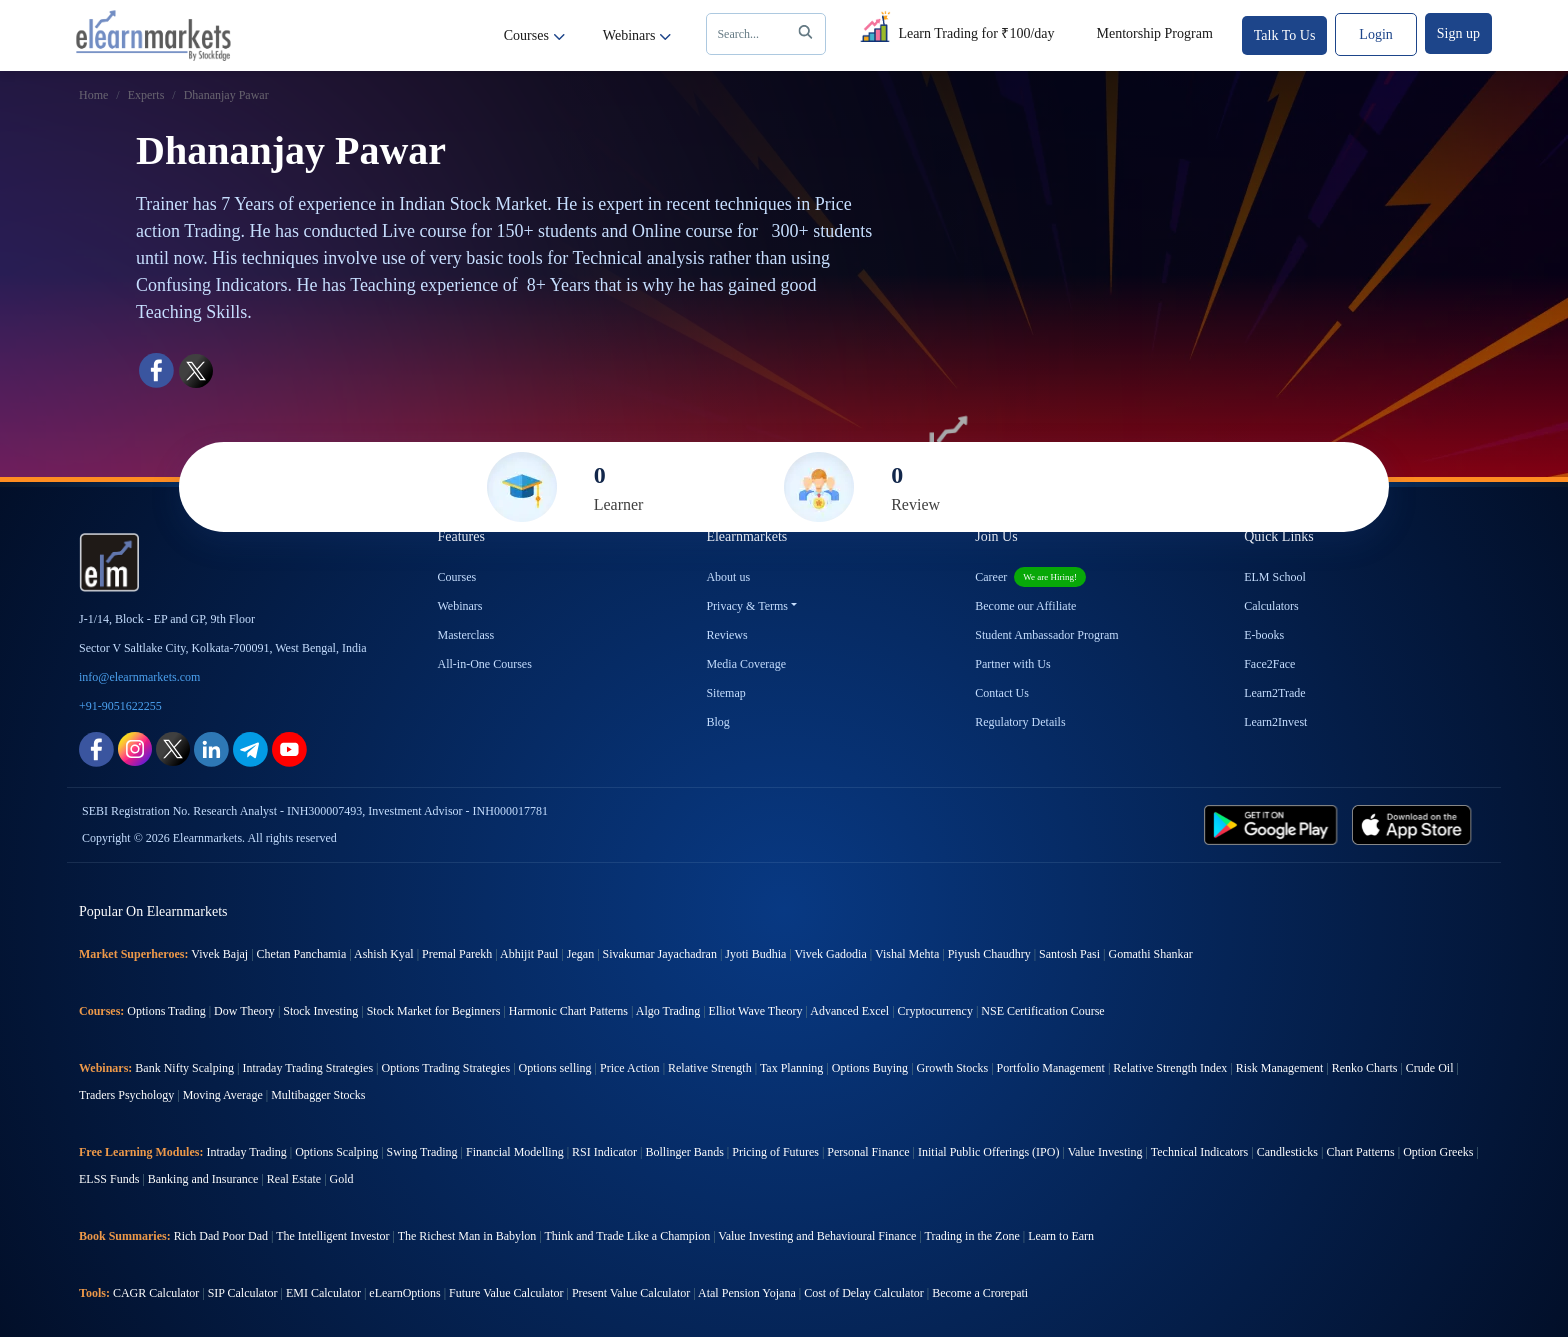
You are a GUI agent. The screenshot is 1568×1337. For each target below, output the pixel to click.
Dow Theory (244, 1011)
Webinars (637, 35)
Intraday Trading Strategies (307, 1068)
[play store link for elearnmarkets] (1274, 823)
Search (768, 34)
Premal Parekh (457, 954)
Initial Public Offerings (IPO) (988, 1152)
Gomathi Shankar (1150, 954)
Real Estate (294, 1179)
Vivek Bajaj (219, 954)
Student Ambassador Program (1046, 635)
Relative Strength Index (1170, 1068)
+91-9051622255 (120, 706)
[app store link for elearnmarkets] (1415, 823)
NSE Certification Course (1042, 1011)
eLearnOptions (404, 1293)
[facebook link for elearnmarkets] (96, 747)
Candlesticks (1287, 1152)
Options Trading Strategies (445, 1068)
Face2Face (1269, 664)
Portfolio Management (1051, 1068)
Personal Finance (868, 1152)
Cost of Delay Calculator (864, 1293)
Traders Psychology (126, 1095)
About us (728, 577)
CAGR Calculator (156, 1293)
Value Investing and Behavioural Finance (817, 1236)
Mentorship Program (1155, 33)
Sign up (1458, 33)
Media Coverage (746, 664)
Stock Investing (320, 1011)
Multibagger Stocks (318, 1095)
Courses (534, 35)
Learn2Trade (1275, 693)
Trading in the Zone (972, 1236)
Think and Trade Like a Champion (628, 1236)
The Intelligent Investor (332, 1236)
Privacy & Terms (747, 606)
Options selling (555, 1068)
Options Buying (870, 1068)
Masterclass (466, 635)
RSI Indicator (604, 1152)
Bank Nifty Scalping (184, 1068)
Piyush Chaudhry (989, 954)
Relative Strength (710, 1068)
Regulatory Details (1020, 722)
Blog (717, 722)
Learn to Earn (1061, 1236)
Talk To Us (1285, 35)
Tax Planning (792, 1068)
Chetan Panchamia (302, 954)
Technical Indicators (1199, 1152)
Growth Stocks (953, 1068)
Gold (342, 1179)
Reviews (726, 635)
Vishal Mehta (907, 954)
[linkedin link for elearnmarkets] (211, 747)
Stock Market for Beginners (434, 1011)
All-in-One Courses (485, 664)
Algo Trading (668, 1011)
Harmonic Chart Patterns (568, 1011)
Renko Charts (1365, 1068)
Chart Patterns (1360, 1152)
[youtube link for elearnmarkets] (289, 747)
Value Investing (1105, 1152)
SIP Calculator (243, 1293)
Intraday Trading (246, 1152)
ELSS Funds (109, 1179)
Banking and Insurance (203, 1179)
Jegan (580, 954)
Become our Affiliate (1025, 606)
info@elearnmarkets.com (139, 677)
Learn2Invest (1275, 722)
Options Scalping (336, 1152)
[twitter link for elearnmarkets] (173, 747)
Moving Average (223, 1095)
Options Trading (166, 1011)
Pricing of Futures (775, 1152)
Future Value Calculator (506, 1293)
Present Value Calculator (631, 1293)
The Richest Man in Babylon (467, 1236)
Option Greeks (1438, 1152)
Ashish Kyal (384, 954)
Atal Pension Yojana (747, 1293)
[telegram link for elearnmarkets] (250, 747)
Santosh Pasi (1069, 954)
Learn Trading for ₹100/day (954, 30)
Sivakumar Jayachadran (660, 954)
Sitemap (725, 693)
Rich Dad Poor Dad (221, 1236)
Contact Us (1002, 693)
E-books (1264, 635)
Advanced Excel (849, 1011)
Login (1375, 34)
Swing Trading (422, 1152)
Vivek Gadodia (831, 954)
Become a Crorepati (980, 1293)
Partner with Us (1012, 664)
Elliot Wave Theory (756, 1011)
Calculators (1271, 606)
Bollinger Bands (684, 1152)
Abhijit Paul (529, 954)
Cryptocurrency (935, 1011)
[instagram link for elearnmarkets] (135, 747)
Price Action (630, 1068)
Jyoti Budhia (755, 954)
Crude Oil (1430, 1068)
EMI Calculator (323, 1293)
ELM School (1275, 577)
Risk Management (1280, 1068)
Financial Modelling (515, 1152)
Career (1030, 577)
